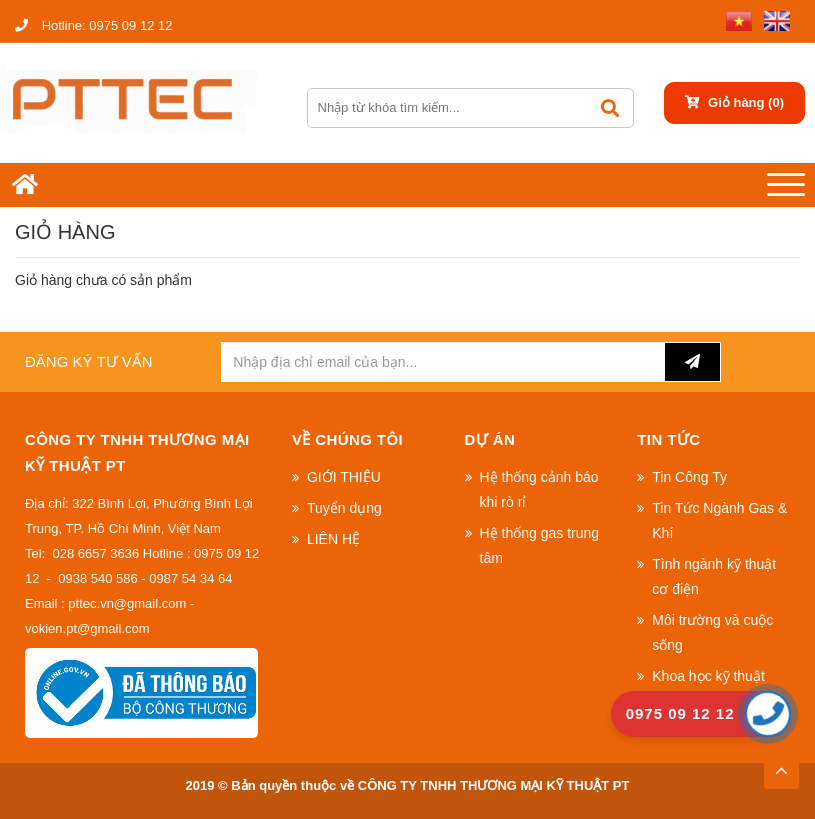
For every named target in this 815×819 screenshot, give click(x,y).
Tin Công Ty (689, 477)
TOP (781, 765)
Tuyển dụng (344, 508)
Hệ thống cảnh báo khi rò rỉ (539, 489)
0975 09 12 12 (93, 25)
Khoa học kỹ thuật (708, 676)
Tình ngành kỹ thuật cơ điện (714, 576)
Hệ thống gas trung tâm (540, 545)
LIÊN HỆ (333, 539)
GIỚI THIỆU (344, 477)
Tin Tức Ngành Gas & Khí (719, 520)
